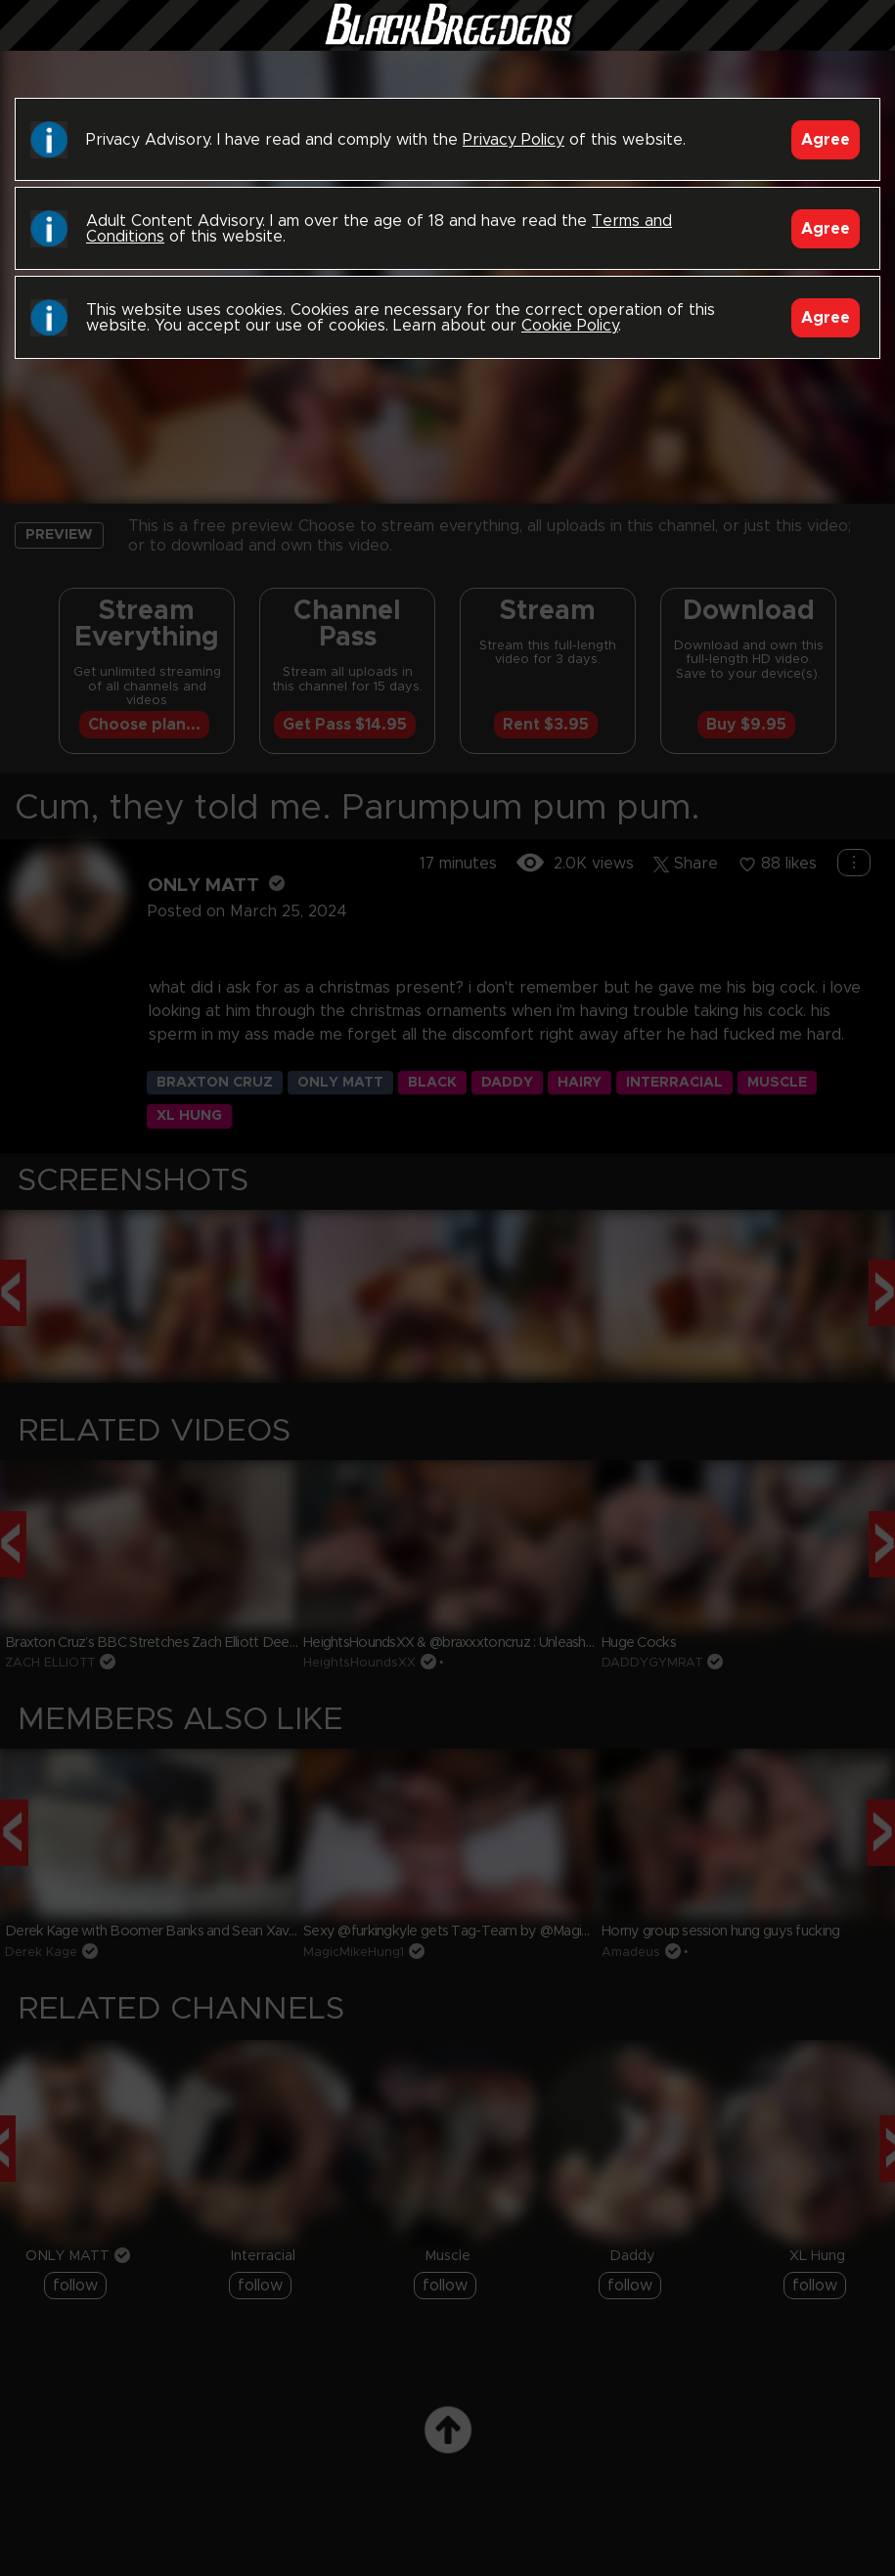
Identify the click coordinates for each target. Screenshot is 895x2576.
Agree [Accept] (825, 140)
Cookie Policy (569, 325)
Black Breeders (448, 44)
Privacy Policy (513, 140)
